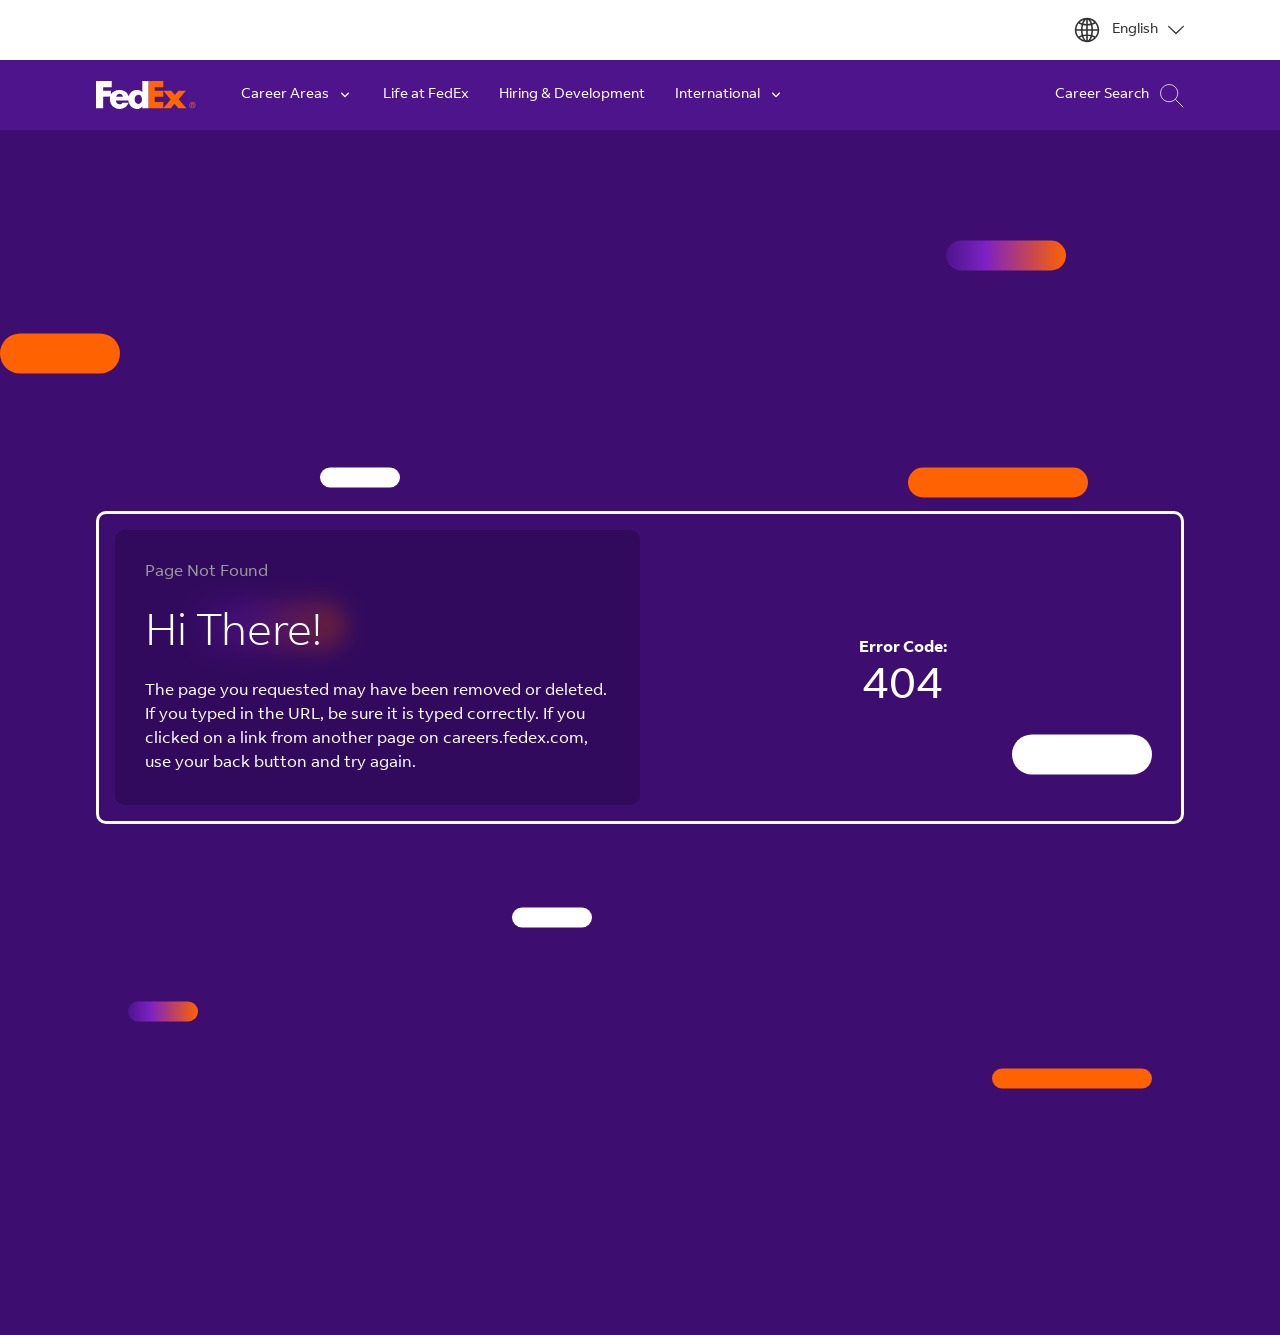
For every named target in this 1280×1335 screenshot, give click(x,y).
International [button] (729, 95)
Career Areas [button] (297, 95)
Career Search (1119, 95)
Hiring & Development (572, 95)
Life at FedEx (426, 95)
